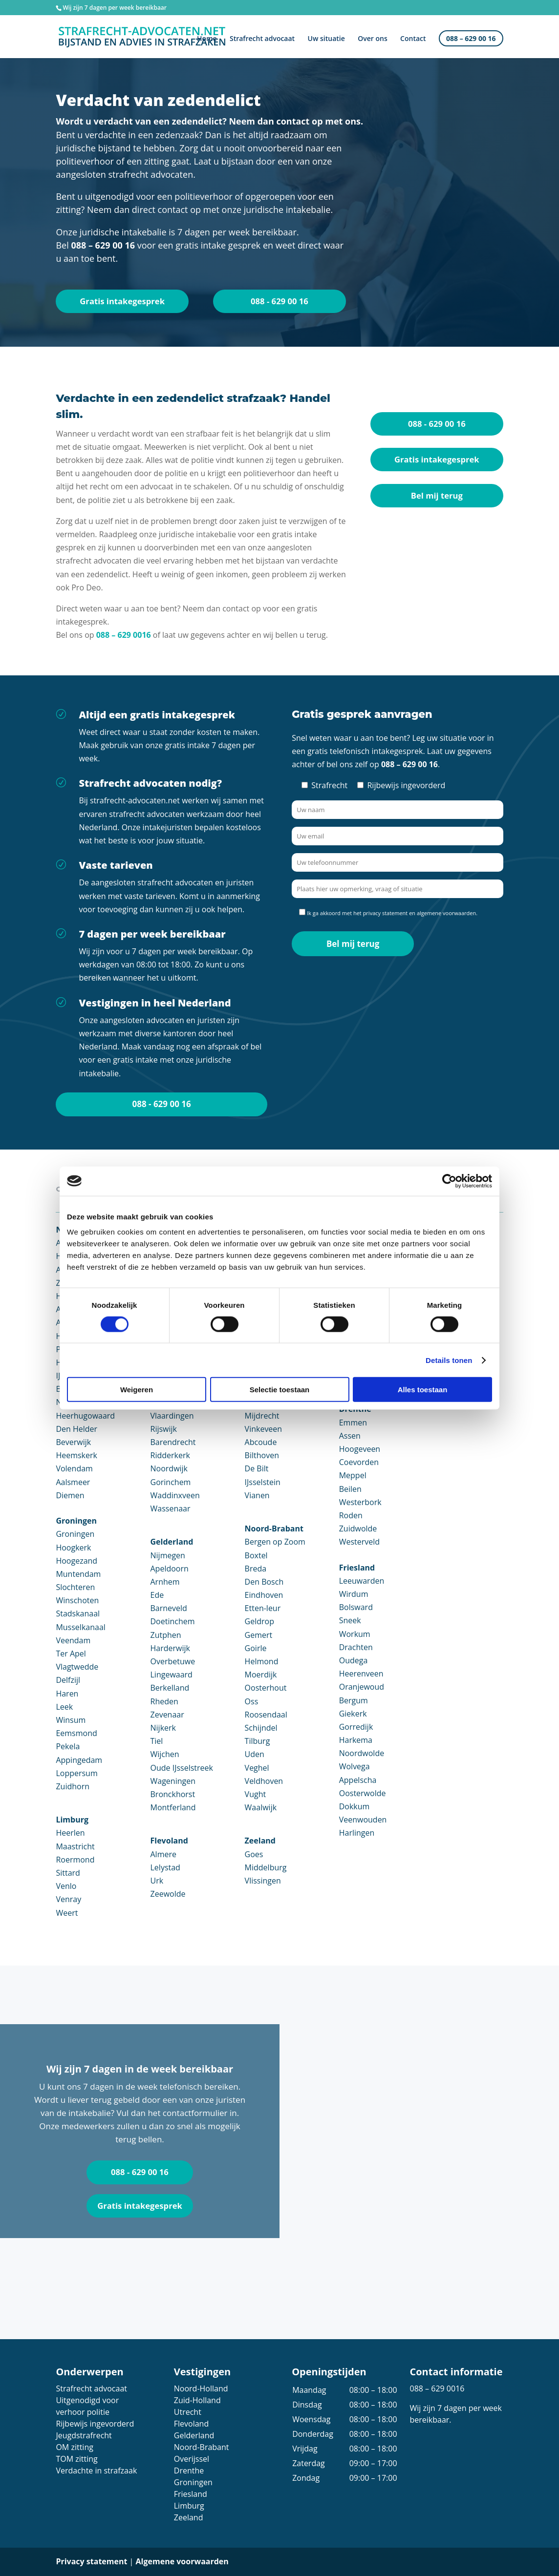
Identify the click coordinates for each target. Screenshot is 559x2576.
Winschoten (77, 1600)
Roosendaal (266, 1714)
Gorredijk (356, 1727)
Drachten (356, 1647)
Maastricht (75, 1846)
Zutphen (165, 1635)
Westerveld (359, 1542)
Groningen (75, 1534)
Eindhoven (264, 1595)
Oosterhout (266, 1688)
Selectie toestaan (280, 1389)
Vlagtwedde (77, 1667)
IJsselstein (262, 1482)
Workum (354, 1634)
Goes (254, 1854)
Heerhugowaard (85, 1415)
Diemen (70, 1495)
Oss (251, 1701)
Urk (157, 1881)
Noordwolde (361, 1753)
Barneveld (168, 1608)
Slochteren (75, 1587)
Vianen (257, 1495)
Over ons (372, 39)
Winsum (71, 1720)
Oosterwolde (362, 1793)
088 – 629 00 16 (471, 39)
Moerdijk (261, 1675)
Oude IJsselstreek (181, 1767)
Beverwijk (73, 1442)
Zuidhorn (72, 1786)
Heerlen (70, 1833)
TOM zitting (76, 2459)
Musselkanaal (80, 1627)
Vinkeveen (263, 1429)
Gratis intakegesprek (122, 301)
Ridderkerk (170, 1455)
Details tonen (449, 1360)
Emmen (353, 1422)
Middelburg (266, 1867)
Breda (256, 1568)
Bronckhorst (172, 1794)
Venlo (66, 1886)
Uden (254, 1754)
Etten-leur (263, 1608)
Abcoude (261, 1442)
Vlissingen (263, 1881)
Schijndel (261, 1728)
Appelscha (358, 1780)
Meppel (352, 1475)
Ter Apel (71, 1654)
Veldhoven (264, 1781)
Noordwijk (169, 1469)
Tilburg (257, 1741)
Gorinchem (170, 1482)
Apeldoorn (169, 1568)
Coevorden (359, 1462)
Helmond (262, 1661)
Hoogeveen (360, 1449)
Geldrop (259, 1621)
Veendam (73, 1640)
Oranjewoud (361, 1687)
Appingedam (79, 1760)
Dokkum (354, 1806)
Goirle (256, 1648)
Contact (413, 39)
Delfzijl (68, 1680)
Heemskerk (76, 1455)
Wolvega (354, 1766)
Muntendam (78, 1574)
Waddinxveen (175, 1495)
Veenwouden (363, 1820)
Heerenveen (361, 1674)
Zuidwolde (358, 1529)
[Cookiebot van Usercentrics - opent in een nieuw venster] (449, 1180)
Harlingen (357, 1833)
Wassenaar (170, 1509)
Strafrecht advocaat (262, 39)
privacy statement (385, 913)
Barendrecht (173, 1442)
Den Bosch (264, 1581)
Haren (67, 1693)
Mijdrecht (262, 1415)
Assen (350, 1435)
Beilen (350, 1489)
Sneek (350, 1620)
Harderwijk (170, 1648)
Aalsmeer (73, 1482)
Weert (67, 1912)
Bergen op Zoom (275, 1542)
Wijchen (164, 1754)
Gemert (259, 1635)
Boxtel (256, 1555)
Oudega (353, 1660)
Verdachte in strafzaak (96, 2471)
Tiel (156, 1741)
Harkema (355, 1740)
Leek (64, 1706)
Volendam (74, 1469)
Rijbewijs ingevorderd (95, 2424)
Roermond (75, 1859)
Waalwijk (261, 1807)
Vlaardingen (172, 1415)
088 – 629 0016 (123, 635)
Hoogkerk (73, 1547)
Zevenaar (167, 1714)
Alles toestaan (423, 1389)
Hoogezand (76, 1560)
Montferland (173, 1807)
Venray (68, 1899)
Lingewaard (171, 1675)
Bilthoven (262, 1455)
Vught (255, 1794)
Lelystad (165, 1867)
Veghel (257, 1767)
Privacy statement (91, 2561)
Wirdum (353, 1594)
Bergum (353, 1700)
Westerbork (360, 1502)
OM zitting (74, 2447)
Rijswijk (163, 1429)
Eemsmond (76, 1733)
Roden (351, 1515)
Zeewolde (168, 1894)
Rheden (164, 1701)
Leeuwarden (362, 1580)
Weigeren (136, 1389)
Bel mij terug (436, 496)
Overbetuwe (172, 1661)
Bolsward (356, 1607)
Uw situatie (326, 39)
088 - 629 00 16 (279, 301)
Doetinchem (172, 1621)
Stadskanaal (78, 1614)
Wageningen (172, 1781)
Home (207, 39)
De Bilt (257, 1469)
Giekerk (353, 1713)
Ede (157, 1595)
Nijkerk (163, 1728)
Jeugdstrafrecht (83, 2435)
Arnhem (165, 1581)
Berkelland (170, 1688)
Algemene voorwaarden (182, 2561)
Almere (163, 1854)
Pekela (68, 1746)
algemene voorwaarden (446, 913)
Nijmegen (167, 1555)
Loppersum (76, 1773)
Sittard (68, 1873)
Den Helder (76, 1429)
